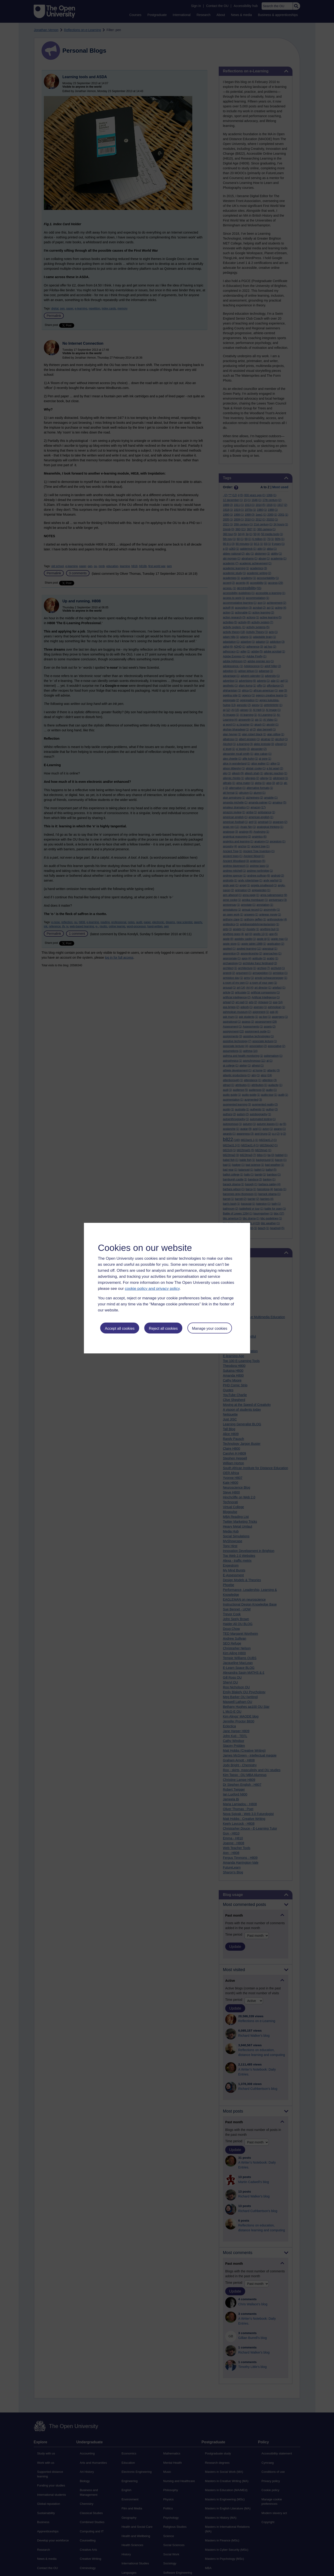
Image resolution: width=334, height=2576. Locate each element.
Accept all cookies (120, 1328)
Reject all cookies (163, 1328)
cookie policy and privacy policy (152, 1288)
